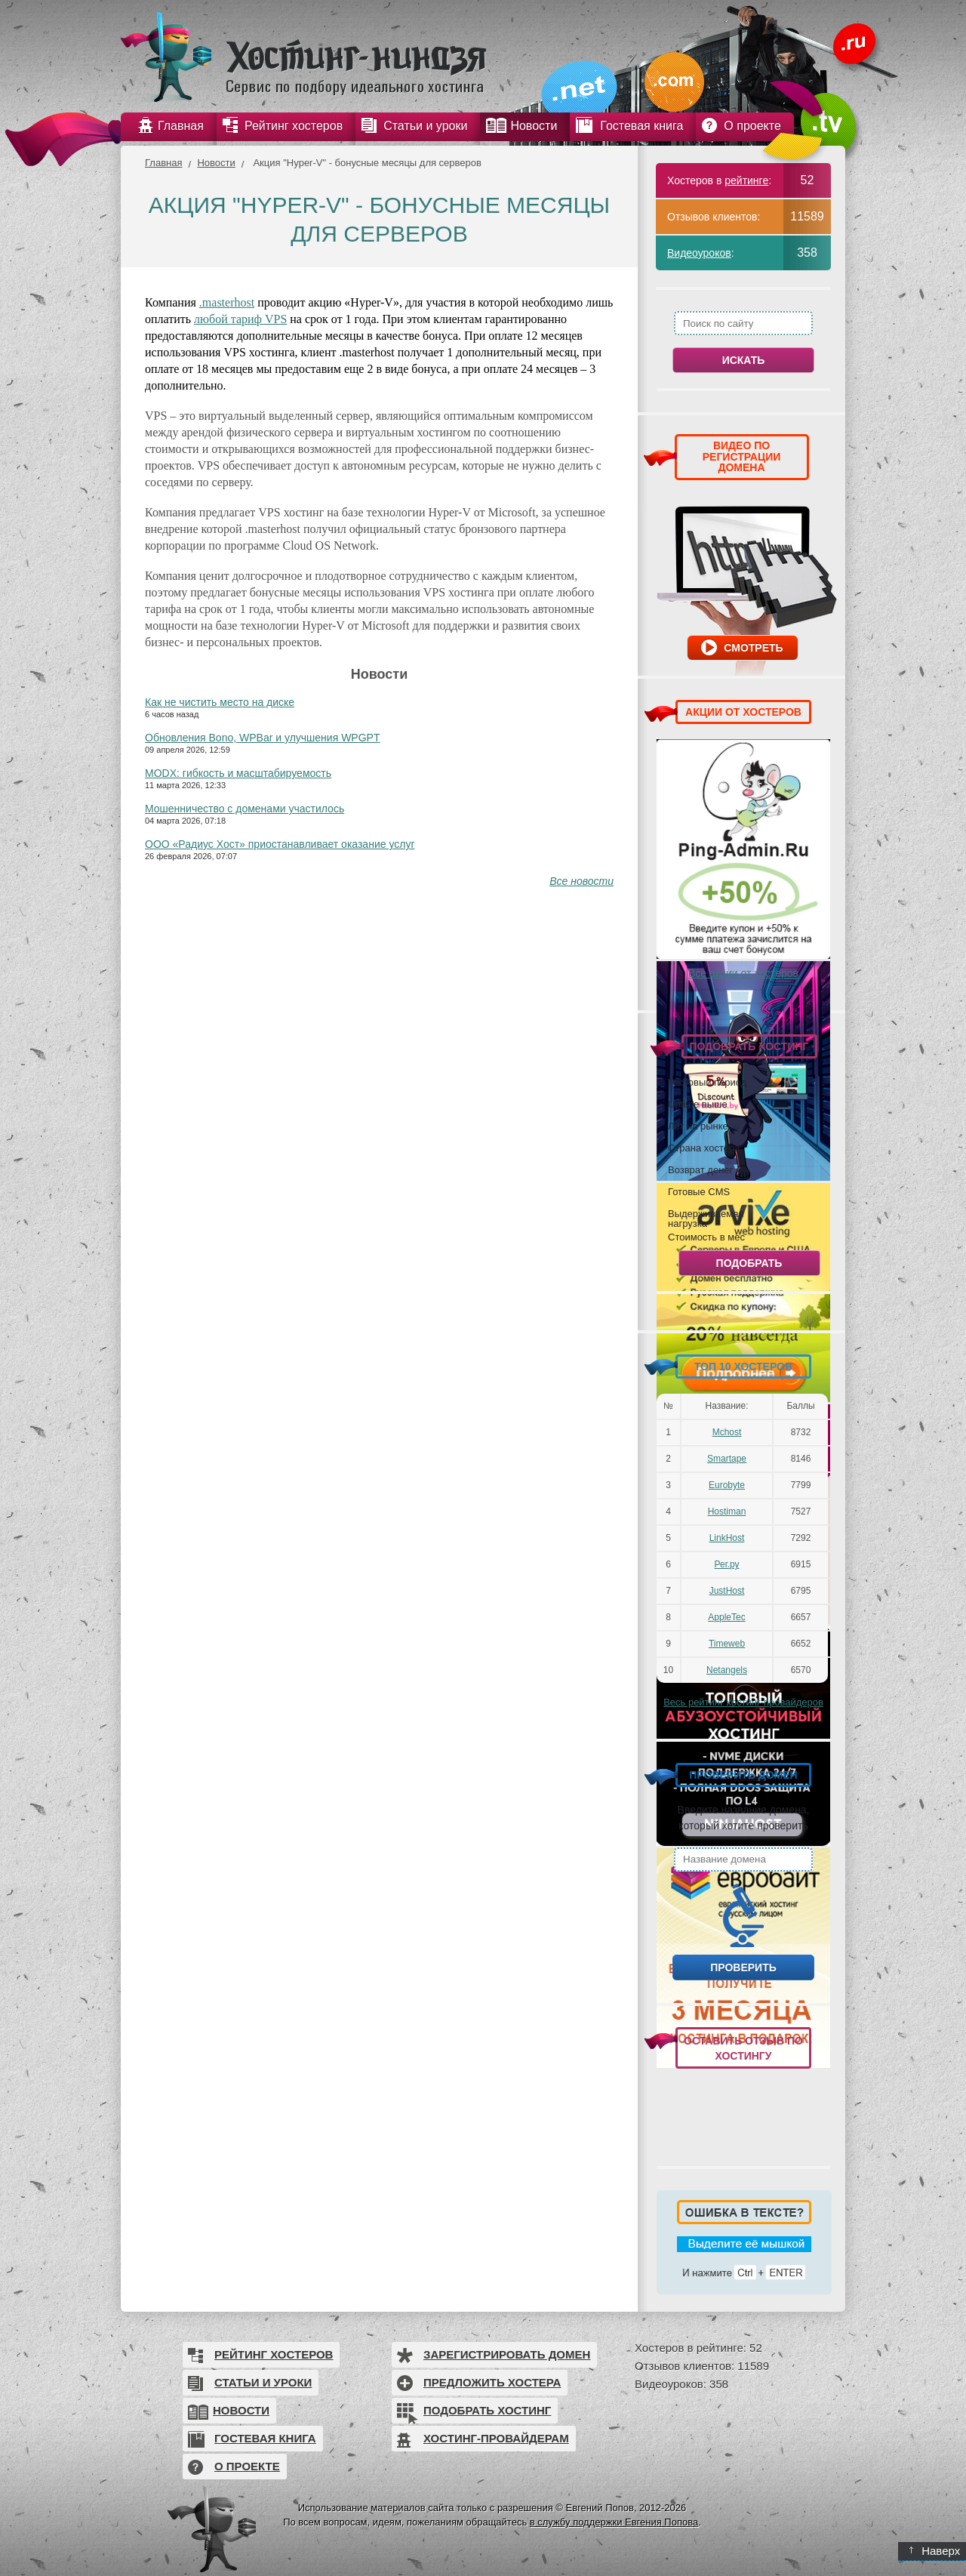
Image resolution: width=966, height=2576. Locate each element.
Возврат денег (700, 1169)
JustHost (727, 1590)
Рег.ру (727, 1564)
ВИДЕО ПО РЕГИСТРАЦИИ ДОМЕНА (742, 456)
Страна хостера (704, 1147)
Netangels (726, 1670)
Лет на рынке (698, 1125)
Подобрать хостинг (487, 2410)
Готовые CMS (699, 1191)
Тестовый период (707, 1082)
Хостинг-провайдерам (496, 2438)
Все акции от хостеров (743, 973)
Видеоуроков (699, 253)
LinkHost (727, 1538)
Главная (163, 162)
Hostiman (727, 1511)
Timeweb (727, 1643)
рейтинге (746, 180)
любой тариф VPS (240, 319)
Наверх (934, 2550)
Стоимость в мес (706, 1236)
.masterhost (226, 302)
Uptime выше (698, 1103)
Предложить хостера (492, 2382)
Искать (743, 360)
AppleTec (726, 1617)
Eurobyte (727, 1485)
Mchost (727, 1432)
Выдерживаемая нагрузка (705, 1218)
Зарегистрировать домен (506, 2354)
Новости (216, 162)
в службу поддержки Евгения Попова (614, 2522)
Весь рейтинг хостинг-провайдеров (743, 1702)
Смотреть (753, 648)
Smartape (726, 1458)
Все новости (581, 881)
